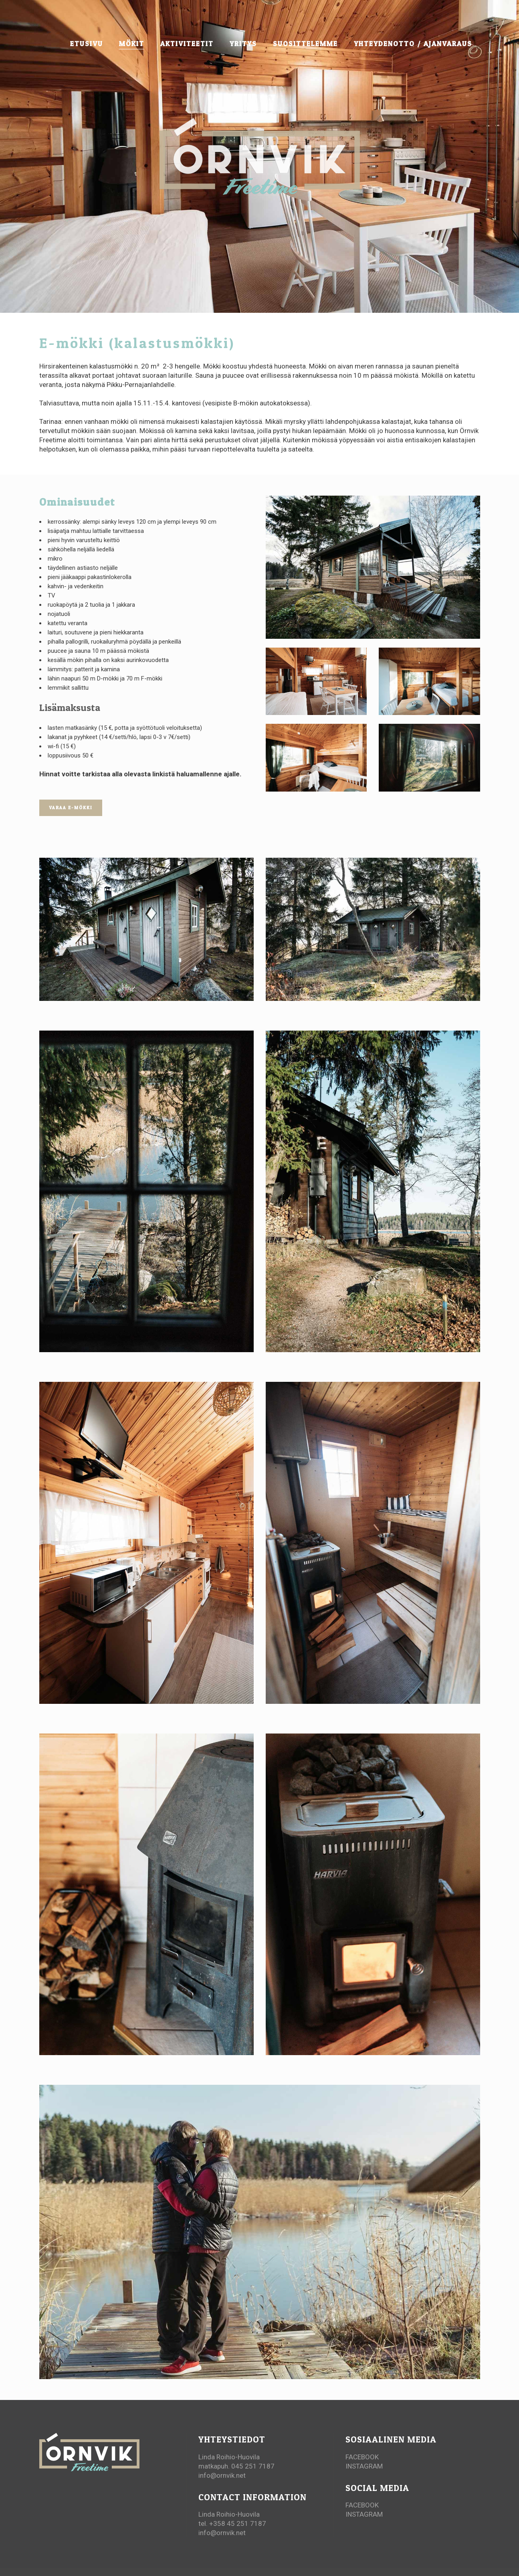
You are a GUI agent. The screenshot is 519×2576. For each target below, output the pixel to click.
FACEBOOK (362, 2457)
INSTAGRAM (364, 2466)
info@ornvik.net (222, 2475)
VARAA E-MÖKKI (71, 807)
